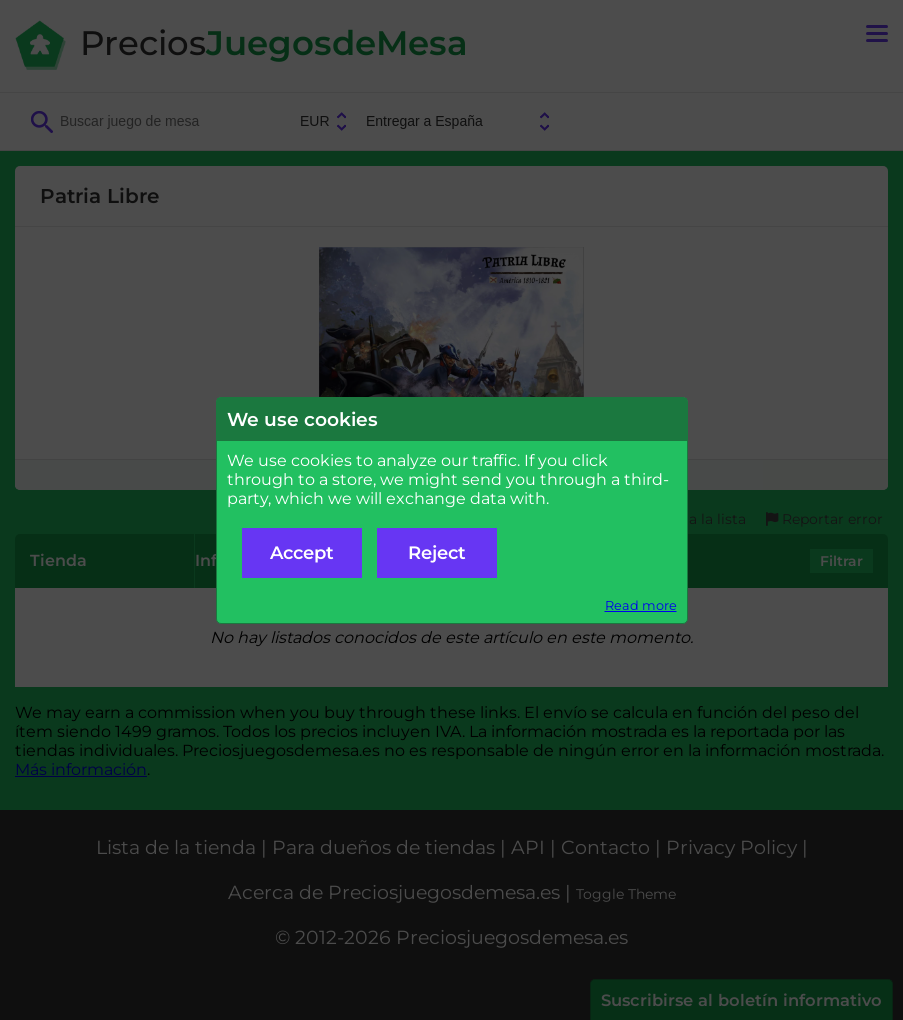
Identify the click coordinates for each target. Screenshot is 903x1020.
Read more (641, 605)
